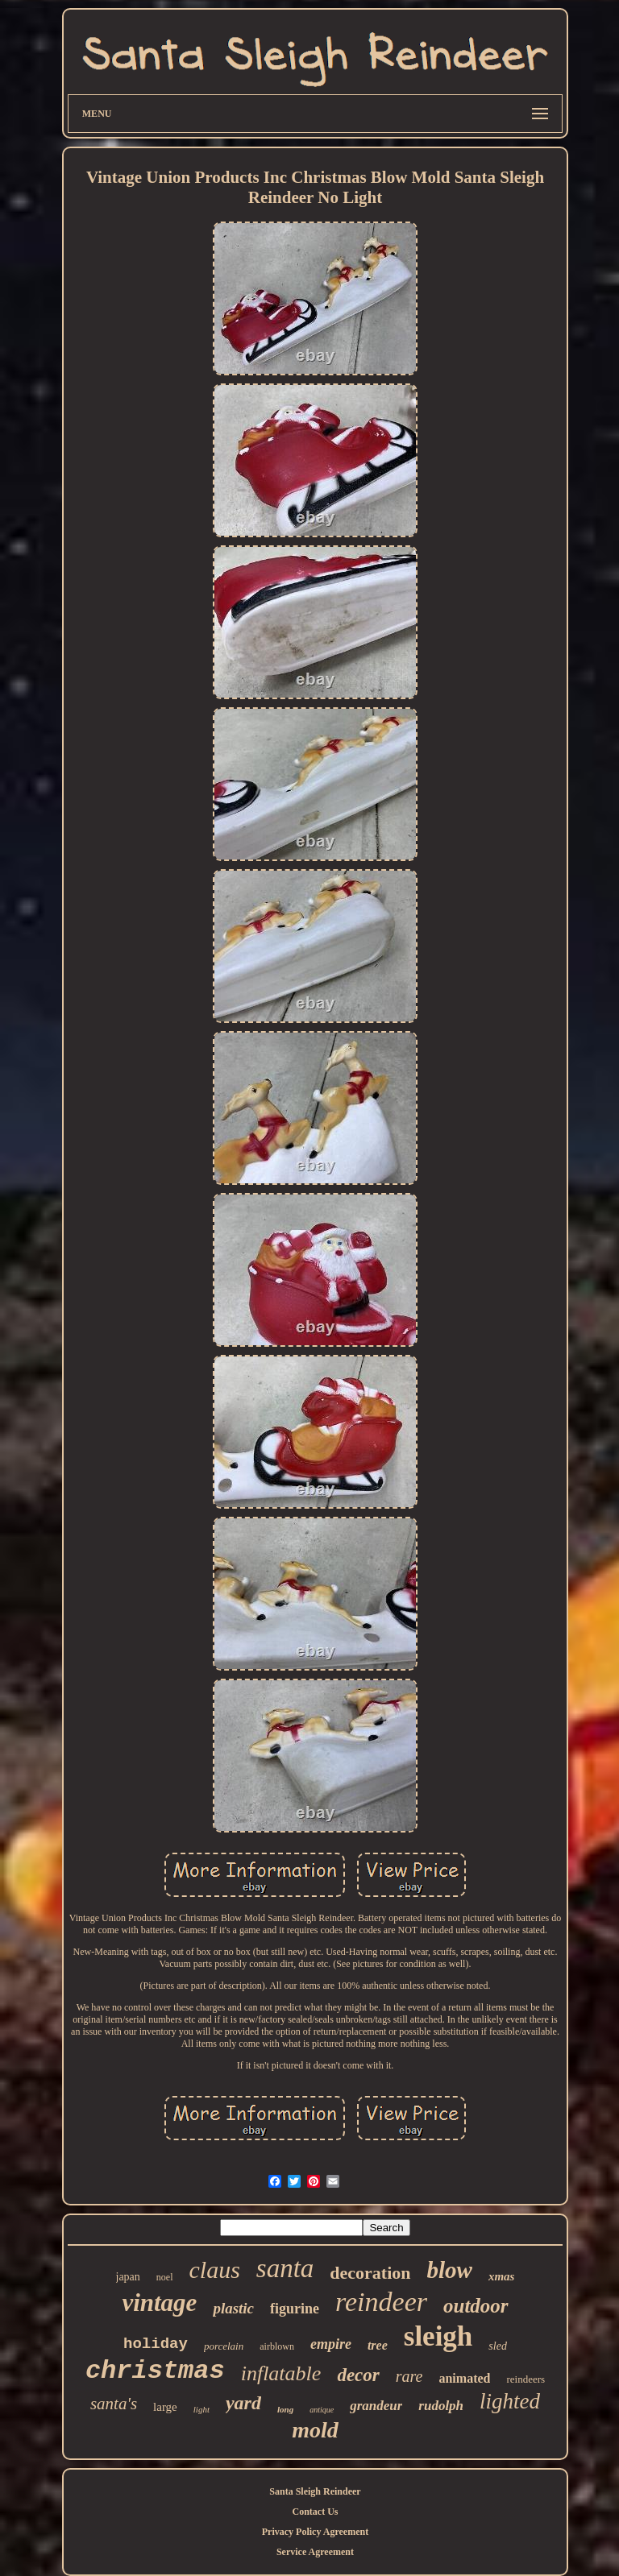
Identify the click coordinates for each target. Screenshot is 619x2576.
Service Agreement (315, 2551)
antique (322, 2409)
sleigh (438, 2336)
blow (449, 2270)
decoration (370, 2273)
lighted (510, 2401)
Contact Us (315, 2511)
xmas (501, 2276)
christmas (155, 2371)
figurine (294, 2309)
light (201, 2409)
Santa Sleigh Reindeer (314, 2491)
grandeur (376, 2405)
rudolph (440, 2405)
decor (358, 2375)
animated (464, 2378)
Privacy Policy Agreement (315, 2531)
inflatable (281, 2373)
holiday (155, 2344)
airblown (277, 2346)
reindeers (525, 2379)
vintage (159, 2302)
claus (214, 2269)
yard (243, 2402)
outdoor (476, 2306)
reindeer (381, 2302)
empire (330, 2344)
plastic (233, 2308)
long (285, 2409)
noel (164, 2277)
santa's (113, 2403)
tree (378, 2345)
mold (315, 2429)
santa (285, 2268)
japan (128, 2277)
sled (497, 2346)
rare (409, 2376)
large (165, 2406)
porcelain (223, 2346)
